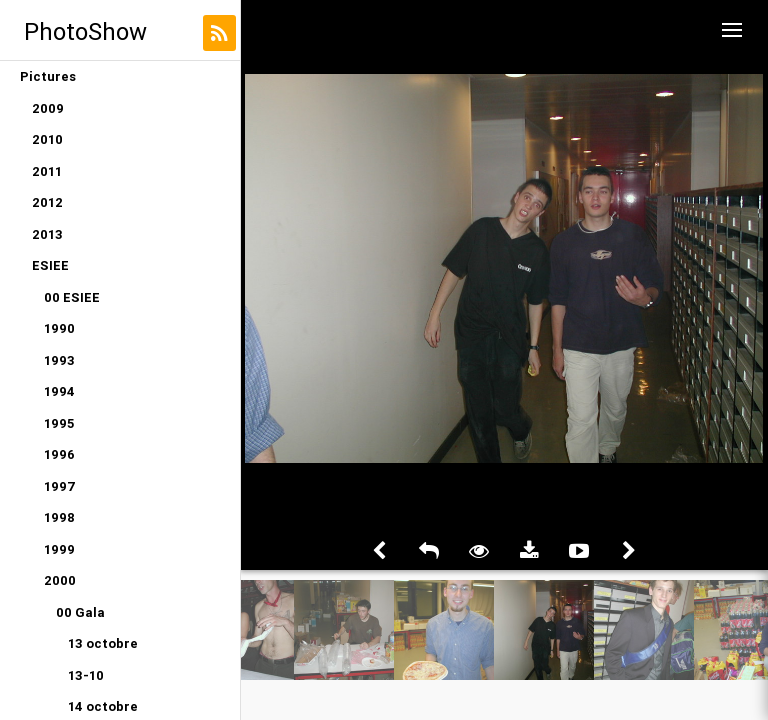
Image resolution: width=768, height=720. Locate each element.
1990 (59, 328)
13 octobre (103, 643)
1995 (59, 423)
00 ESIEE (72, 297)
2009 (48, 108)
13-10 (86, 675)
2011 (47, 171)
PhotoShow (85, 31)
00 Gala (80, 612)
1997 (60, 486)
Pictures (48, 76)
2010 (47, 139)
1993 (59, 360)
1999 (59, 549)
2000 (60, 580)
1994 (59, 391)
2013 (47, 234)
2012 (47, 202)
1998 (59, 517)
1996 (59, 454)
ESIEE (50, 265)
